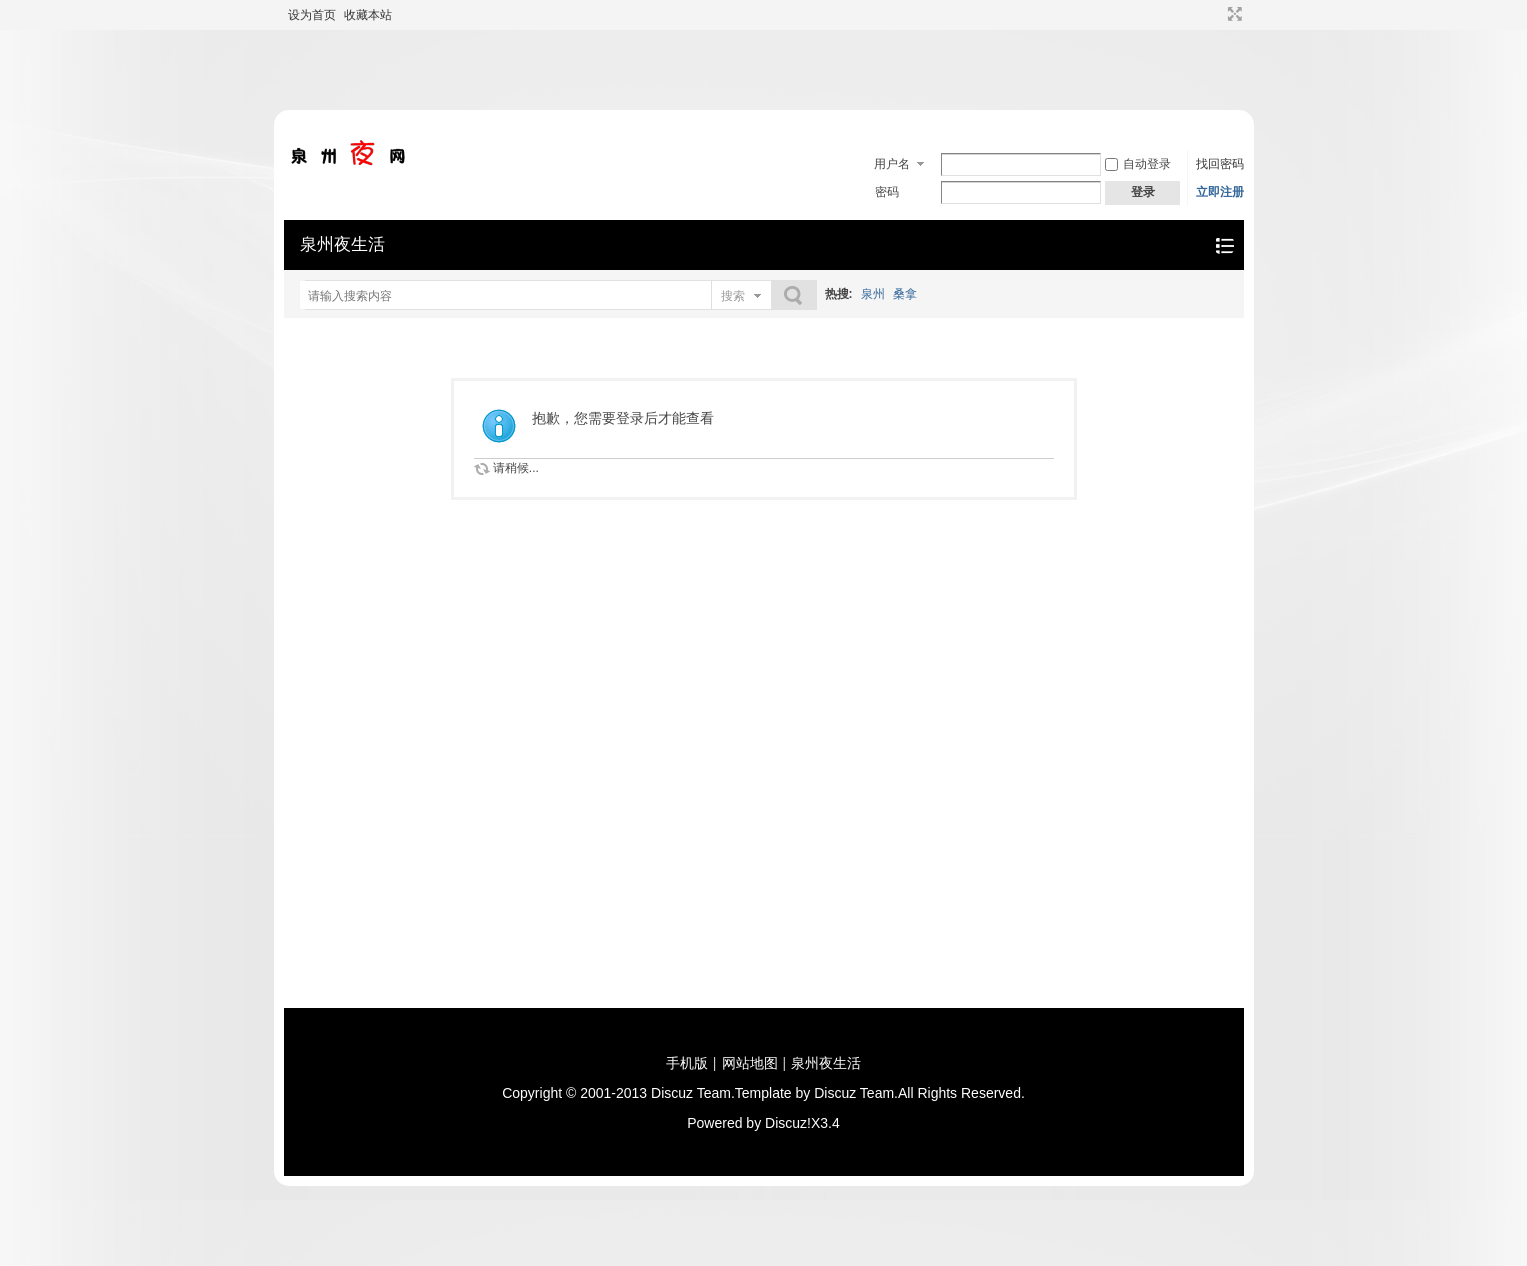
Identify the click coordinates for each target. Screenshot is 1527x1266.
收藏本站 (368, 15)
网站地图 (750, 1063)
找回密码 (1220, 164)
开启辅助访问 (1216, 14)
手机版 (687, 1063)
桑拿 (905, 294)
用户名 (892, 164)
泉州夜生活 (342, 244)
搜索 (733, 296)
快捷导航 (1224, 245)
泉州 (873, 294)
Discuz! (788, 1123)
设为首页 (312, 15)
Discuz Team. (693, 1093)
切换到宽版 (1232, 14)
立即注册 (1220, 192)
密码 (887, 192)
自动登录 (1138, 164)
